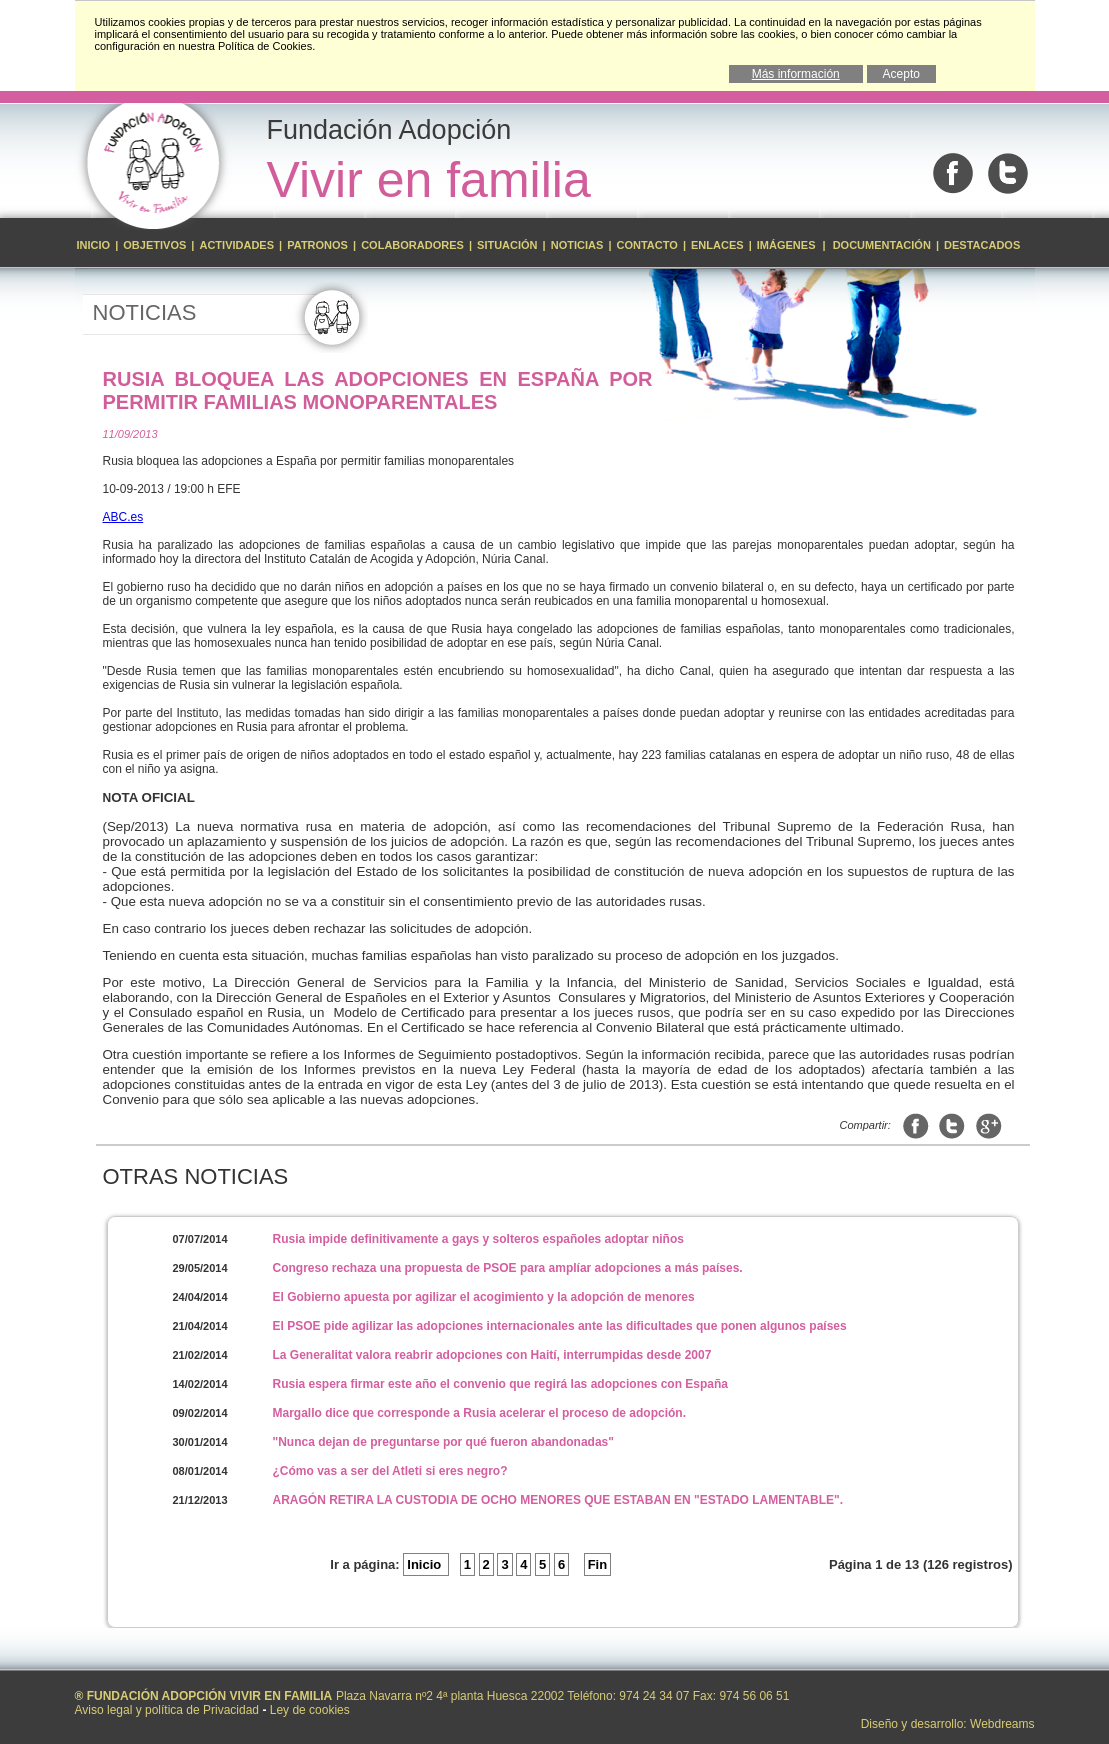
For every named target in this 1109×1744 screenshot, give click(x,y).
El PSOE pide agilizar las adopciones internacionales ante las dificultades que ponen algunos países (560, 1326)
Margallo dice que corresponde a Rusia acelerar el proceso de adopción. (479, 1413)
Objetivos (156, 245)
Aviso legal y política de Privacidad (167, 1710)
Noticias (577, 245)
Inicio (95, 245)
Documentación (882, 245)
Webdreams (1002, 1724)
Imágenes (788, 245)
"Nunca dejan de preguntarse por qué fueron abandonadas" (443, 1442)
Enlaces (717, 245)
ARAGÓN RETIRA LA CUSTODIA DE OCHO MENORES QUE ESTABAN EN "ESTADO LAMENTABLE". (558, 1500)
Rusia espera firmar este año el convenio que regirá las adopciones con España (501, 1384)
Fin (598, 1564)
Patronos (317, 245)
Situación (507, 245)
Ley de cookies (310, 1710)
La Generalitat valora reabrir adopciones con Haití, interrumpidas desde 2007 (492, 1355)
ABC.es (123, 517)
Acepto (901, 74)
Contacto (647, 245)
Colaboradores (412, 245)
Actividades (236, 245)
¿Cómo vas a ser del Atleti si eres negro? (390, 1471)
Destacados (982, 245)
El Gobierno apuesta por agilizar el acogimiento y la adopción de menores (484, 1297)
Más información (796, 74)
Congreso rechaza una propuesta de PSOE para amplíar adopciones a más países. (508, 1268)
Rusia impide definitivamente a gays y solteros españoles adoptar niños (478, 1239)
